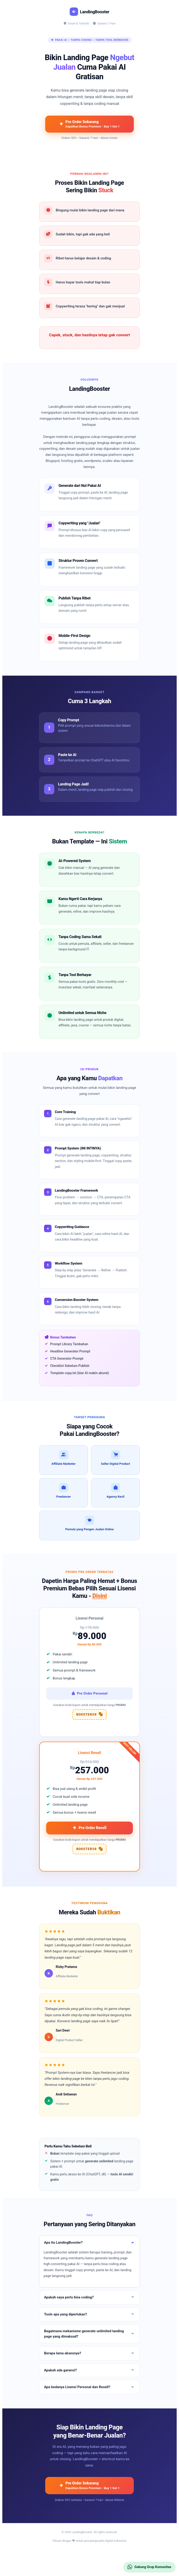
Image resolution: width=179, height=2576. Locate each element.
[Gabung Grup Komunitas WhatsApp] (149, 2567)
